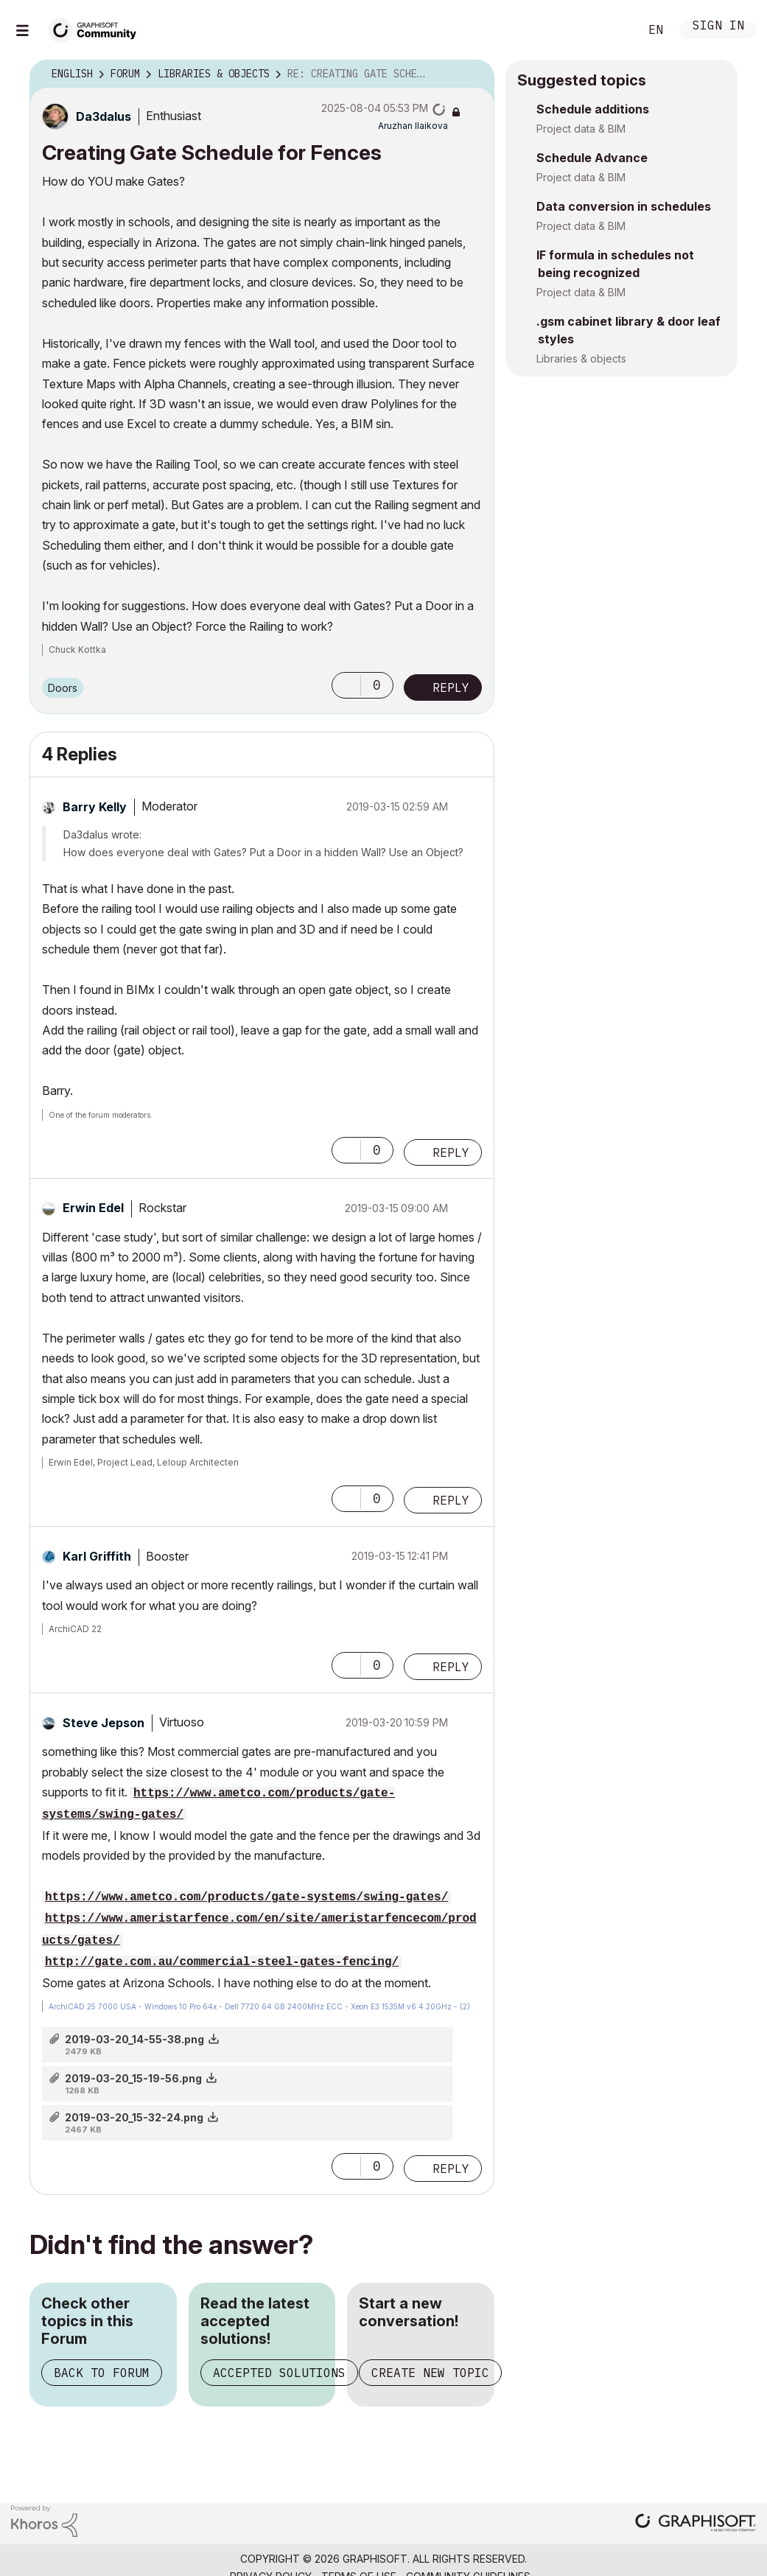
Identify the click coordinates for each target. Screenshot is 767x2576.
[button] (346, 685)
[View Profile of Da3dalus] (103, 116)
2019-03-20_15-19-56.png (133, 2078)
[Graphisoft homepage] (695, 2524)
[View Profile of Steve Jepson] (103, 1722)
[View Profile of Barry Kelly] (95, 806)
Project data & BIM (581, 128)
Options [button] (473, 74)
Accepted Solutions (279, 2372)
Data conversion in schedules (623, 206)
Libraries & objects (581, 358)
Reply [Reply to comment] (450, 1152)
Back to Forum (102, 2372)
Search (611, 30)
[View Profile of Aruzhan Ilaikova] (413, 125)
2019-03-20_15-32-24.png (134, 2117)
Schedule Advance (592, 157)
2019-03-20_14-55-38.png (134, 2039)
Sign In (718, 26)
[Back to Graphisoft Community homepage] (97, 28)
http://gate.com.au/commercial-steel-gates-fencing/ (222, 1962)
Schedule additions (592, 109)
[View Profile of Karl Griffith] (97, 1556)
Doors (62, 688)
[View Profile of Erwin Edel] (93, 1207)
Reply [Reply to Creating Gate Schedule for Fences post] (450, 687)
